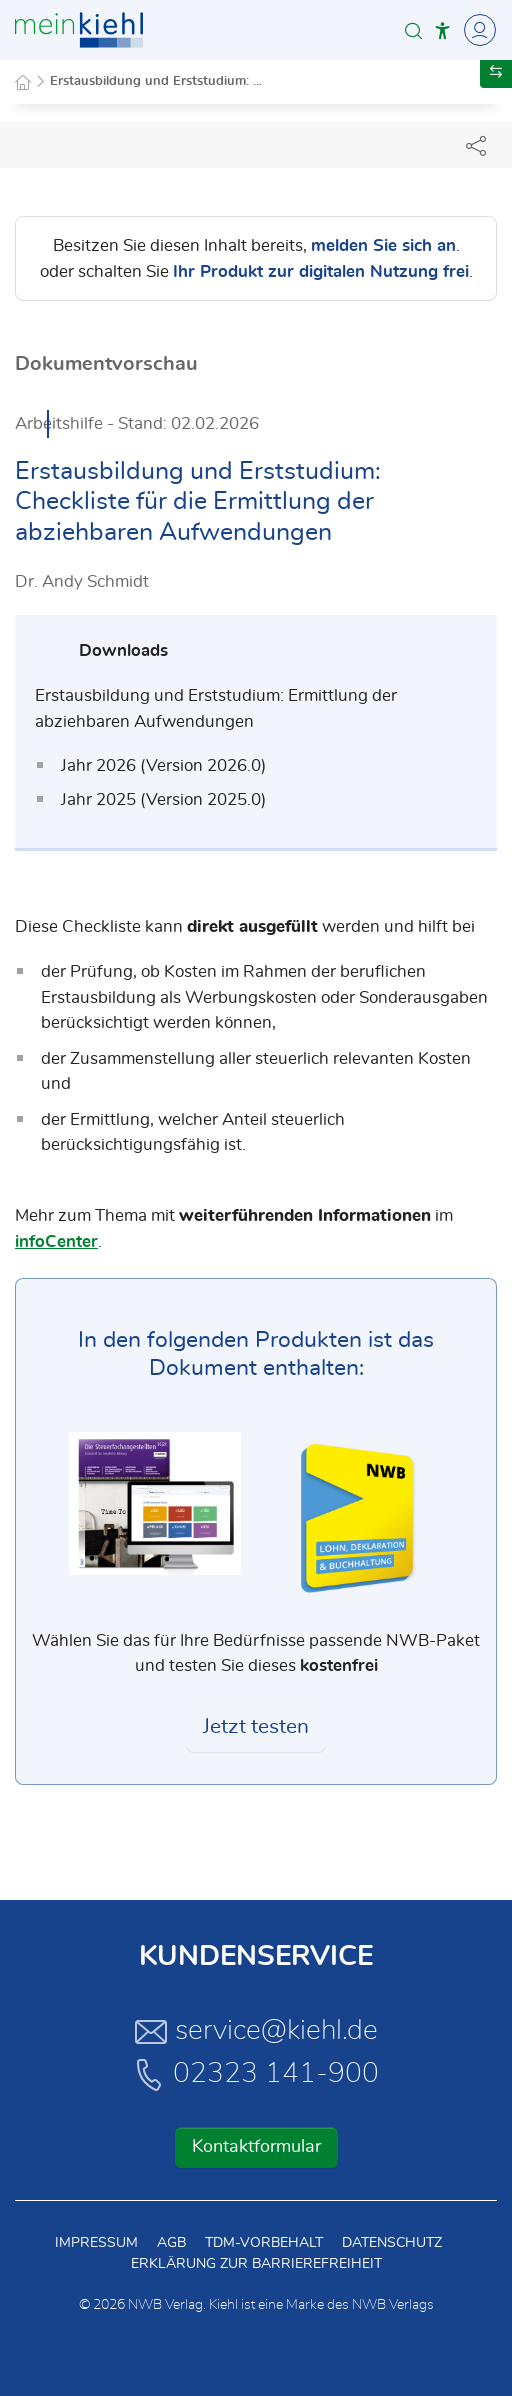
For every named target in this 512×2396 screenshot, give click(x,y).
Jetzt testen (256, 1727)
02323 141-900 (256, 2074)
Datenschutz (392, 2243)
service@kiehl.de (256, 2031)
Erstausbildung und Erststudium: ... (156, 81)
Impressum (96, 2243)
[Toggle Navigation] (477, 30)
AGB (171, 2243)
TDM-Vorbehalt (264, 2243)
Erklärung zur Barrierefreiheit (256, 2264)
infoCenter (56, 1241)
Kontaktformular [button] (256, 2147)
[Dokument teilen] (476, 145)
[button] (413, 30)
